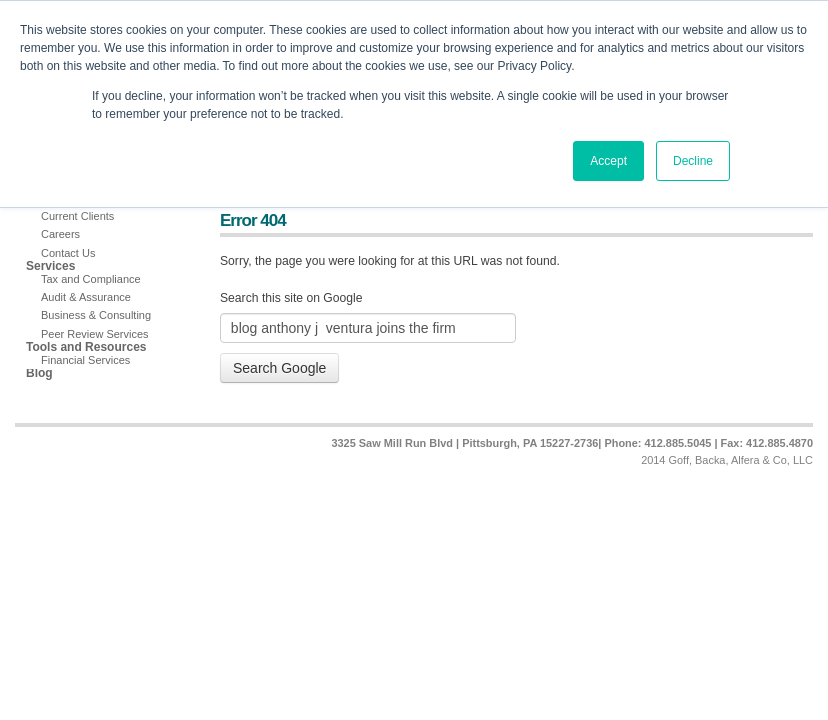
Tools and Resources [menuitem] (86, 347)
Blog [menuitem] (39, 373)
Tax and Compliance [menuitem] (91, 279)
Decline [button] (693, 161)
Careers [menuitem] (60, 234)
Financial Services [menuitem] (85, 360)
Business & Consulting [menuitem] (96, 315)
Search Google (279, 368)
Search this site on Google (291, 298)
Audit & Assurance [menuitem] (86, 297)
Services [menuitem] (50, 266)
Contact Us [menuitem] (68, 253)
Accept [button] (608, 161)
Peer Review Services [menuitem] (95, 334)
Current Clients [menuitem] (77, 216)
